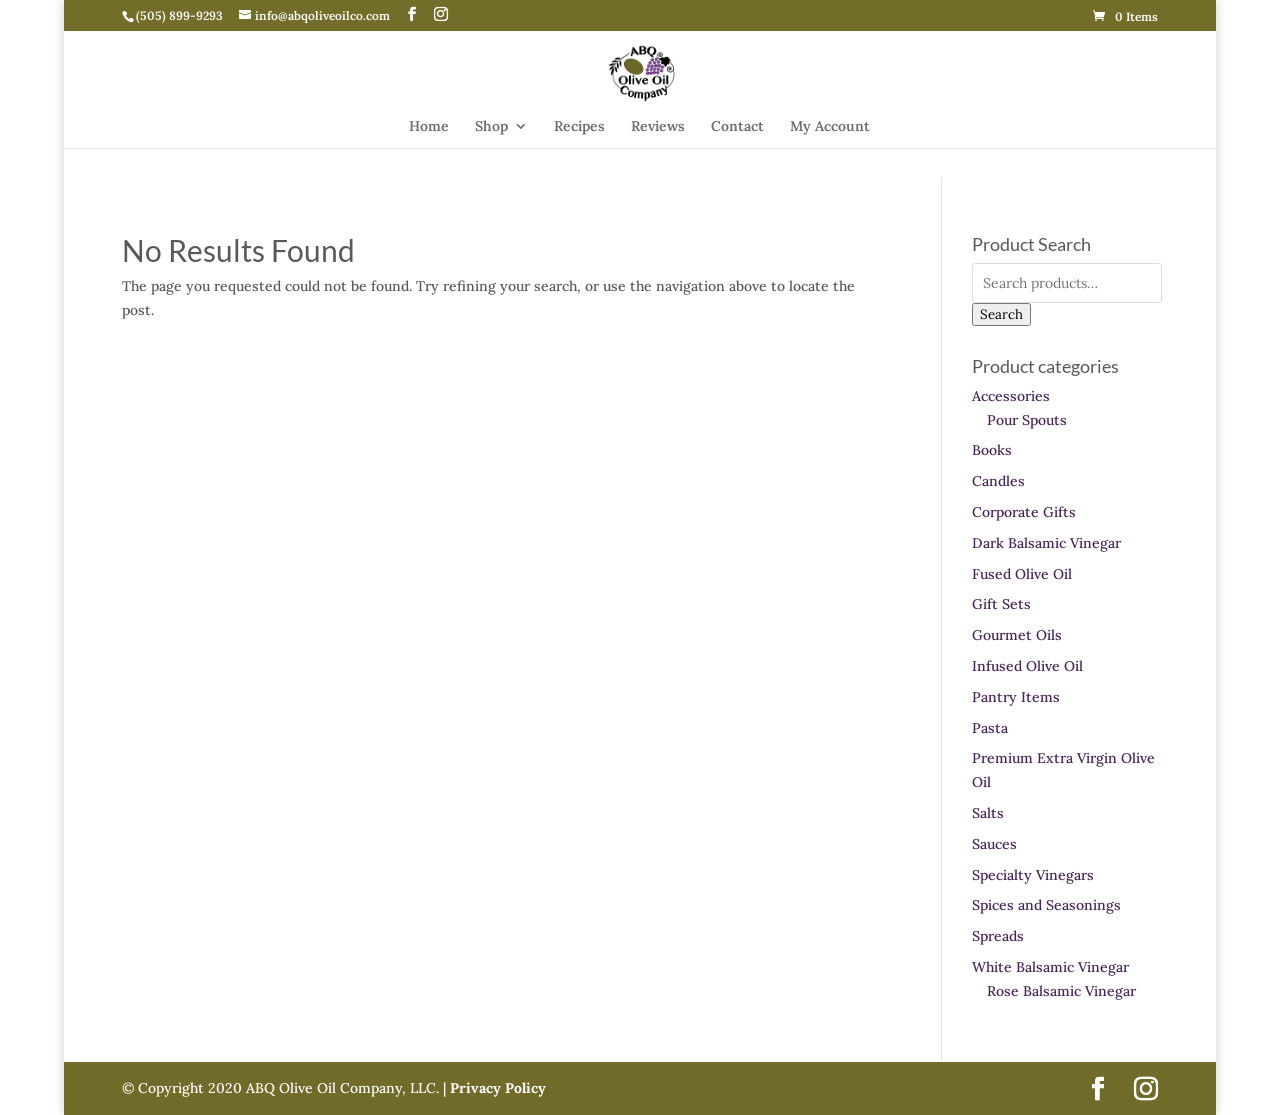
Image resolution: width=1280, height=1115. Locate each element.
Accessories (1011, 396)
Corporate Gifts (1024, 512)
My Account (830, 127)
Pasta (990, 728)
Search (1001, 314)
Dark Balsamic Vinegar (1046, 543)
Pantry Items (1016, 697)
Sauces (994, 844)
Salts (988, 813)
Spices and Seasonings (1046, 905)
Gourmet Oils (1017, 635)
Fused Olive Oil (1022, 574)
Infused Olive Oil (1027, 666)
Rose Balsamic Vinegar (1061, 991)
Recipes (579, 127)
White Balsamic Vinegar (1050, 967)
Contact (737, 127)
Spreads (998, 936)
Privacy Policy (496, 1088)
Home (429, 127)
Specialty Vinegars (1033, 875)
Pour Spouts (1027, 420)
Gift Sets (1001, 604)
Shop (491, 127)
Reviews (658, 127)
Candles (998, 481)
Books (992, 450)
